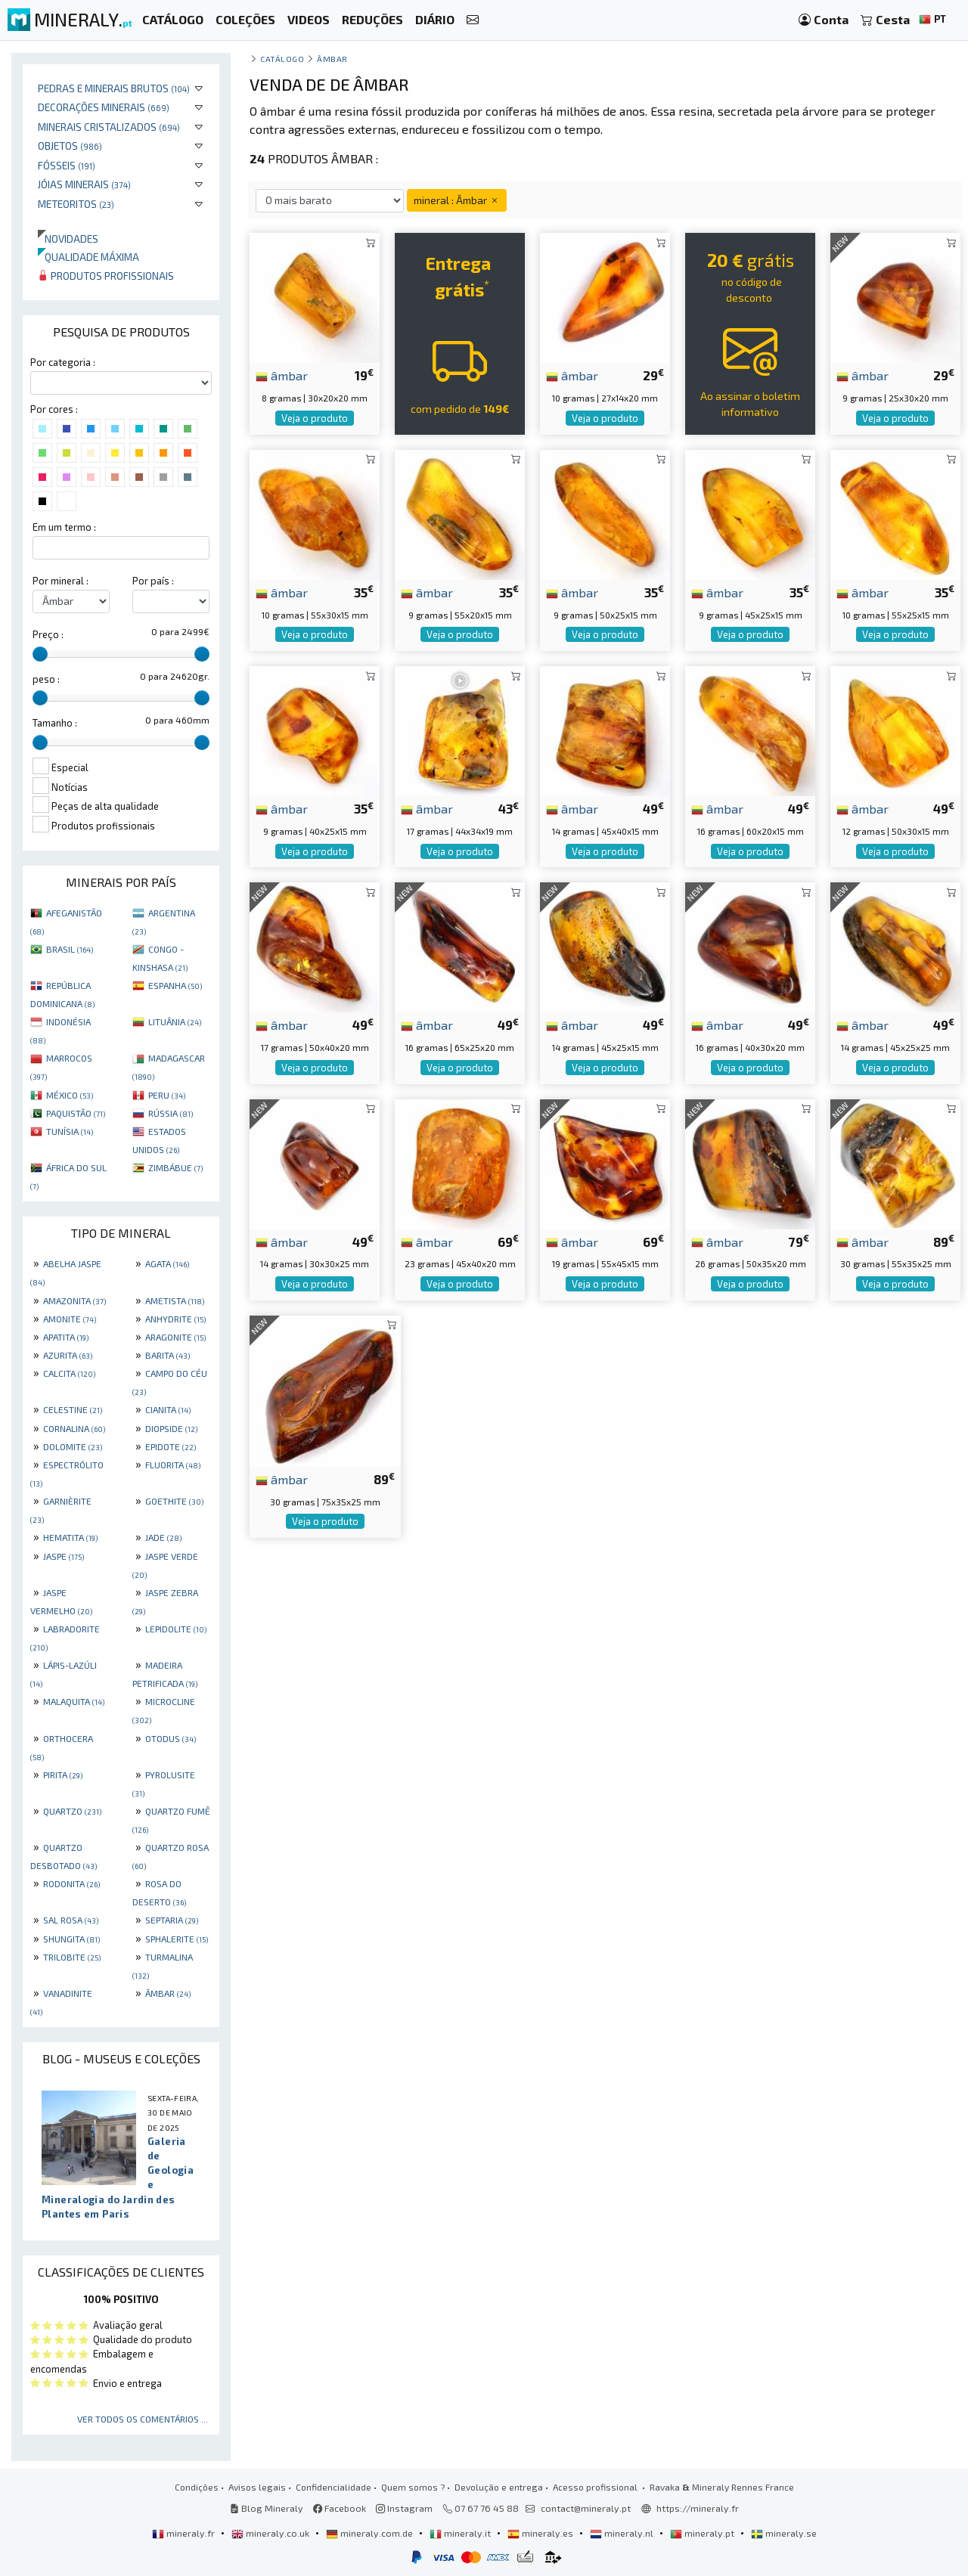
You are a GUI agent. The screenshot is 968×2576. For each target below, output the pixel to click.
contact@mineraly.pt (586, 2508)
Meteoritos (76, 203)
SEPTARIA (171, 1919)
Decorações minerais (103, 107)
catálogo (282, 59)
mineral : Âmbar (457, 200)
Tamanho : (55, 723)
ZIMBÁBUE (175, 1167)
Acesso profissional (596, 2486)
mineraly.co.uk (271, 2533)
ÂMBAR (168, 1993)
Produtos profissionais (106, 275)
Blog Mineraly (266, 2508)
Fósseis (66, 165)
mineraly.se (784, 2533)
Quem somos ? (413, 2486)
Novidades (68, 238)
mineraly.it (461, 2533)
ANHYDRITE (175, 1318)
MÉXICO (69, 1095)
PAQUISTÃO (75, 1113)
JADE (163, 1537)
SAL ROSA (70, 1919)
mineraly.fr (184, 2533)
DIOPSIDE (171, 1428)
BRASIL (69, 949)
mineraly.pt (703, 2533)
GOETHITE (174, 1501)
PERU (166, 1095)
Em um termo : (64, 527)
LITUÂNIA (174, 1021)
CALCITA (69, 1373)
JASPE (63, 1556)
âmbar (282, 375)
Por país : (153, 581)
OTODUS (170, 1738)
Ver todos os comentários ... (142, 2418)
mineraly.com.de (370, 2533)
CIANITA (168, 1409)
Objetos (70, 145)
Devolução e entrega (499, 2486)
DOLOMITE (72, 1446)
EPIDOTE (170, 1446)
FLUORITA (172, 1464)
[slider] (40, 654)
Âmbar (332, 59)
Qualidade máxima (88, 256)
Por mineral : (60, 581)
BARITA (167, 1355)
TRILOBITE (72, 1956)
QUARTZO (72, 1811)
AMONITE (69, 1318)
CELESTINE (72, 1409)
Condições (197, 2486)
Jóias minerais (84, 184)
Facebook (339, 2508)
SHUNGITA (71, 1938)
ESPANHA (175, 985)
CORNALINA (74, 1428)
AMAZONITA (74, 1300)
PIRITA (62, 1774)
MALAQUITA (73, 1701)
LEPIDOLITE (175, 1628)
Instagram (404, 2508)
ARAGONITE (175, 1336)
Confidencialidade (333, 2486)
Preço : (48, 634)
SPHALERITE (176, 1938)
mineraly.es (541, 2533)
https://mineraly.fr (697, 2508)
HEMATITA (70, 1537)
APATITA (65, 1336)
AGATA (167, 1263)
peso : (46, 679)
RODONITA (71, 1883)
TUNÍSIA (69, 1131)
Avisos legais (257, 2486)
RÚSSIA (170, 1113)
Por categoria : (62, 362)
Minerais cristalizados (109, 126)
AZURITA (67, 1355)
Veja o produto (314, 418)
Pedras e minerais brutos (114, 88)
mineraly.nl (623, 2533)
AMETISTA (174, 1300)
